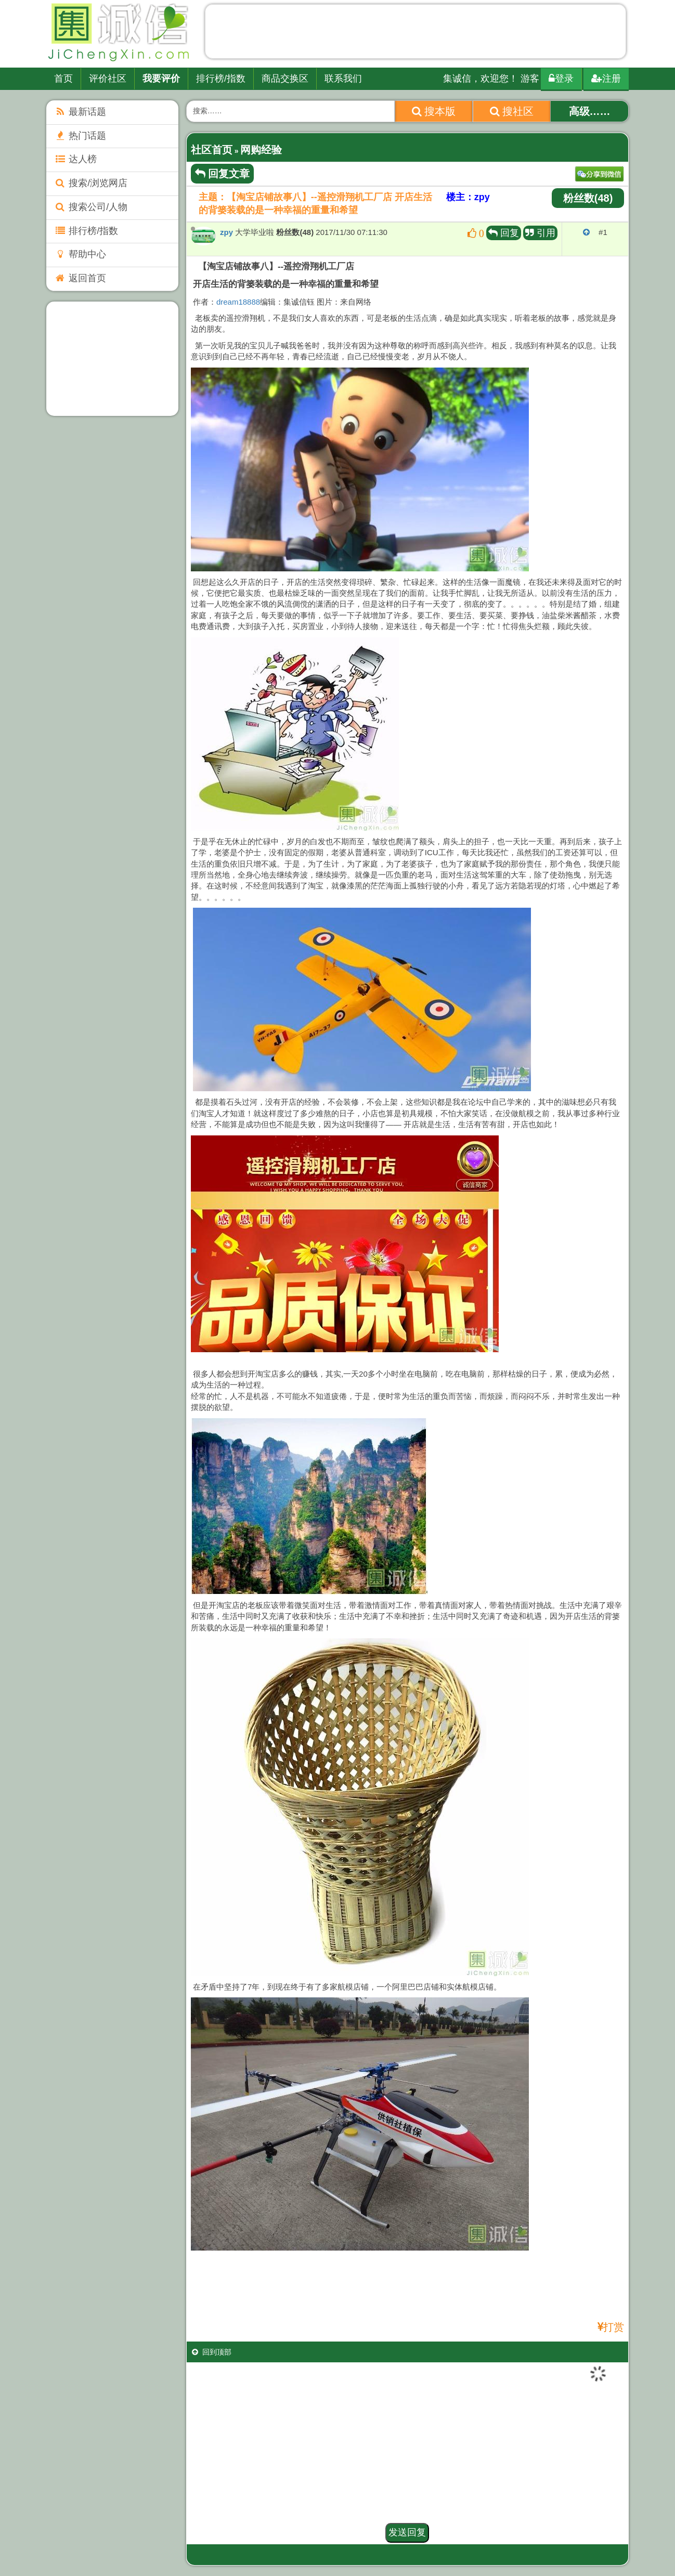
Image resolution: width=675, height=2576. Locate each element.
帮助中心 (80, 254)
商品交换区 (285, 78)
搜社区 (512, 111)
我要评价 (161, 78)
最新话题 (80, 112)
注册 (606, 78)
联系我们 (343, 78)
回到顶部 (211, 2352)
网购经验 (261, 149)
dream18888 (238, 301)
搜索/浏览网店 (90, 183)
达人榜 (75, 159)
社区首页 (211, 149)
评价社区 (107, 78)
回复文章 (222, 173)
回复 (503, 233)
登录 (561, 78)
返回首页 (80, 278)
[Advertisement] (415, 34)
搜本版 (434, 111)
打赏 (613, 2327)
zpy (226, 232)
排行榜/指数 (220, 78)
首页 (63, 78)
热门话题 (80, 135)
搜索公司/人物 (90, 207)
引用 (540, 233)
